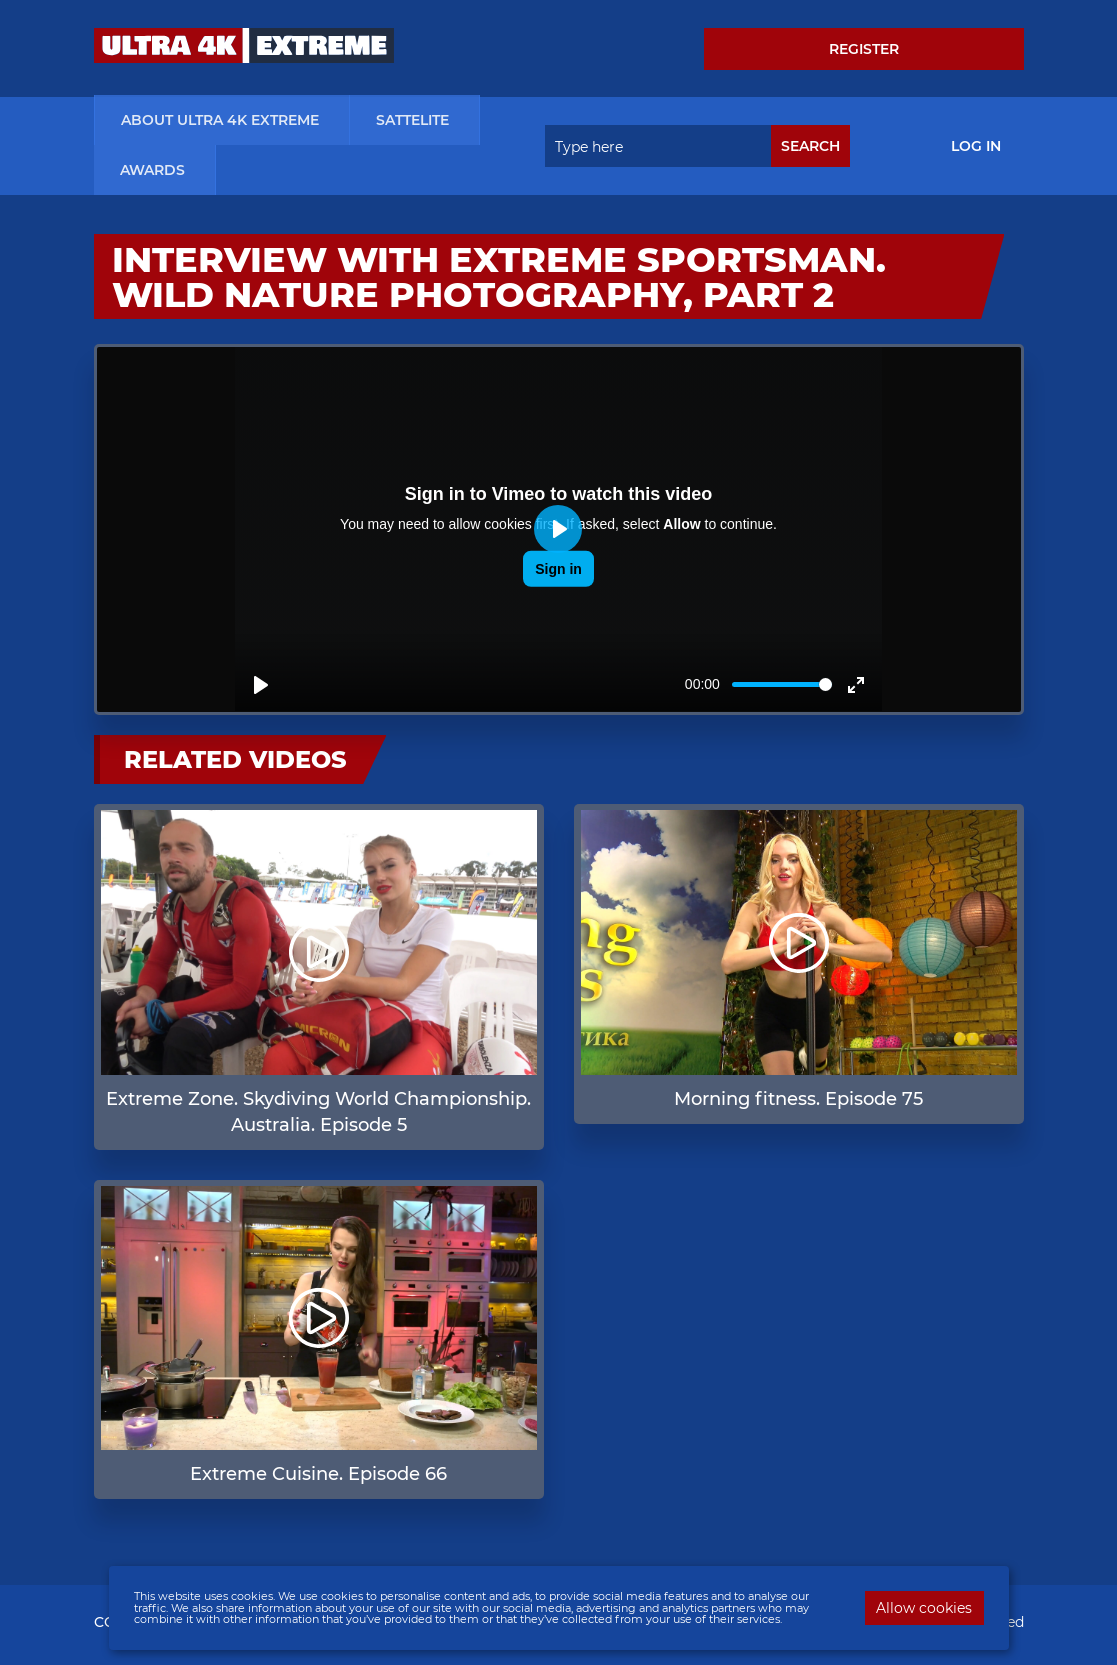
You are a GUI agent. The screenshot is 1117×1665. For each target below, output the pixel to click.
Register (864, 49)
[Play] (261, 687)
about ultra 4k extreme (220, 122)
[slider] (782, 686)
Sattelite (412, 122)
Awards (152, 172)
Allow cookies (924, 1608)
